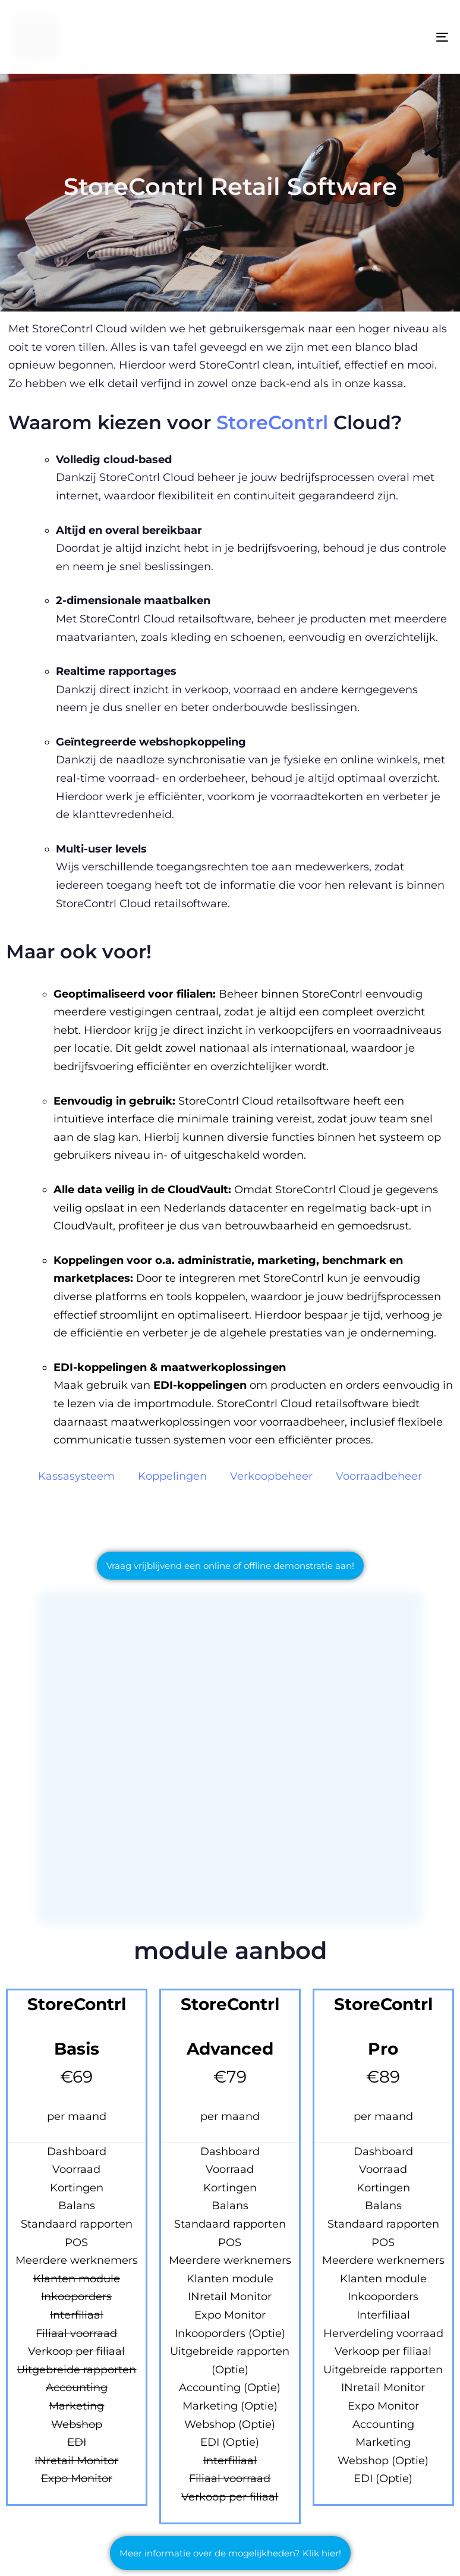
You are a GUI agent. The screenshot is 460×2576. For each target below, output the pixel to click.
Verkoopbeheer (271, 1476)
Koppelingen (172, 1476)
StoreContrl (274, 422)
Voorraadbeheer (379, 1476)
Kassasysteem (76, 1476)
